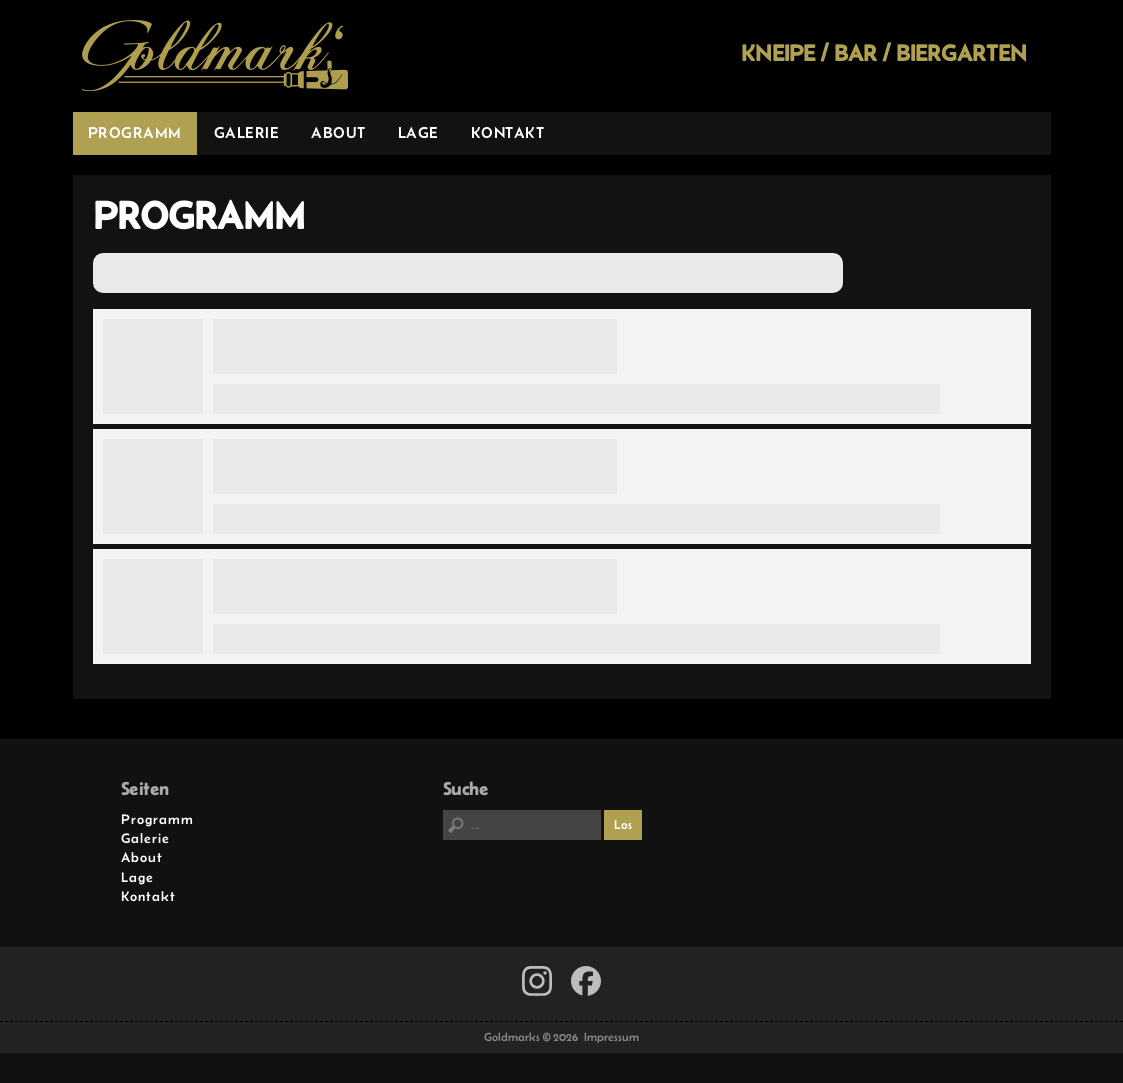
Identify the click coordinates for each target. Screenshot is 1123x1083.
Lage (418, 132)
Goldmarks (215, 56)
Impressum (611, 1037)
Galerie (247, 132)
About (338, 132)
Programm (135, 132)
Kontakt (508, 132)
